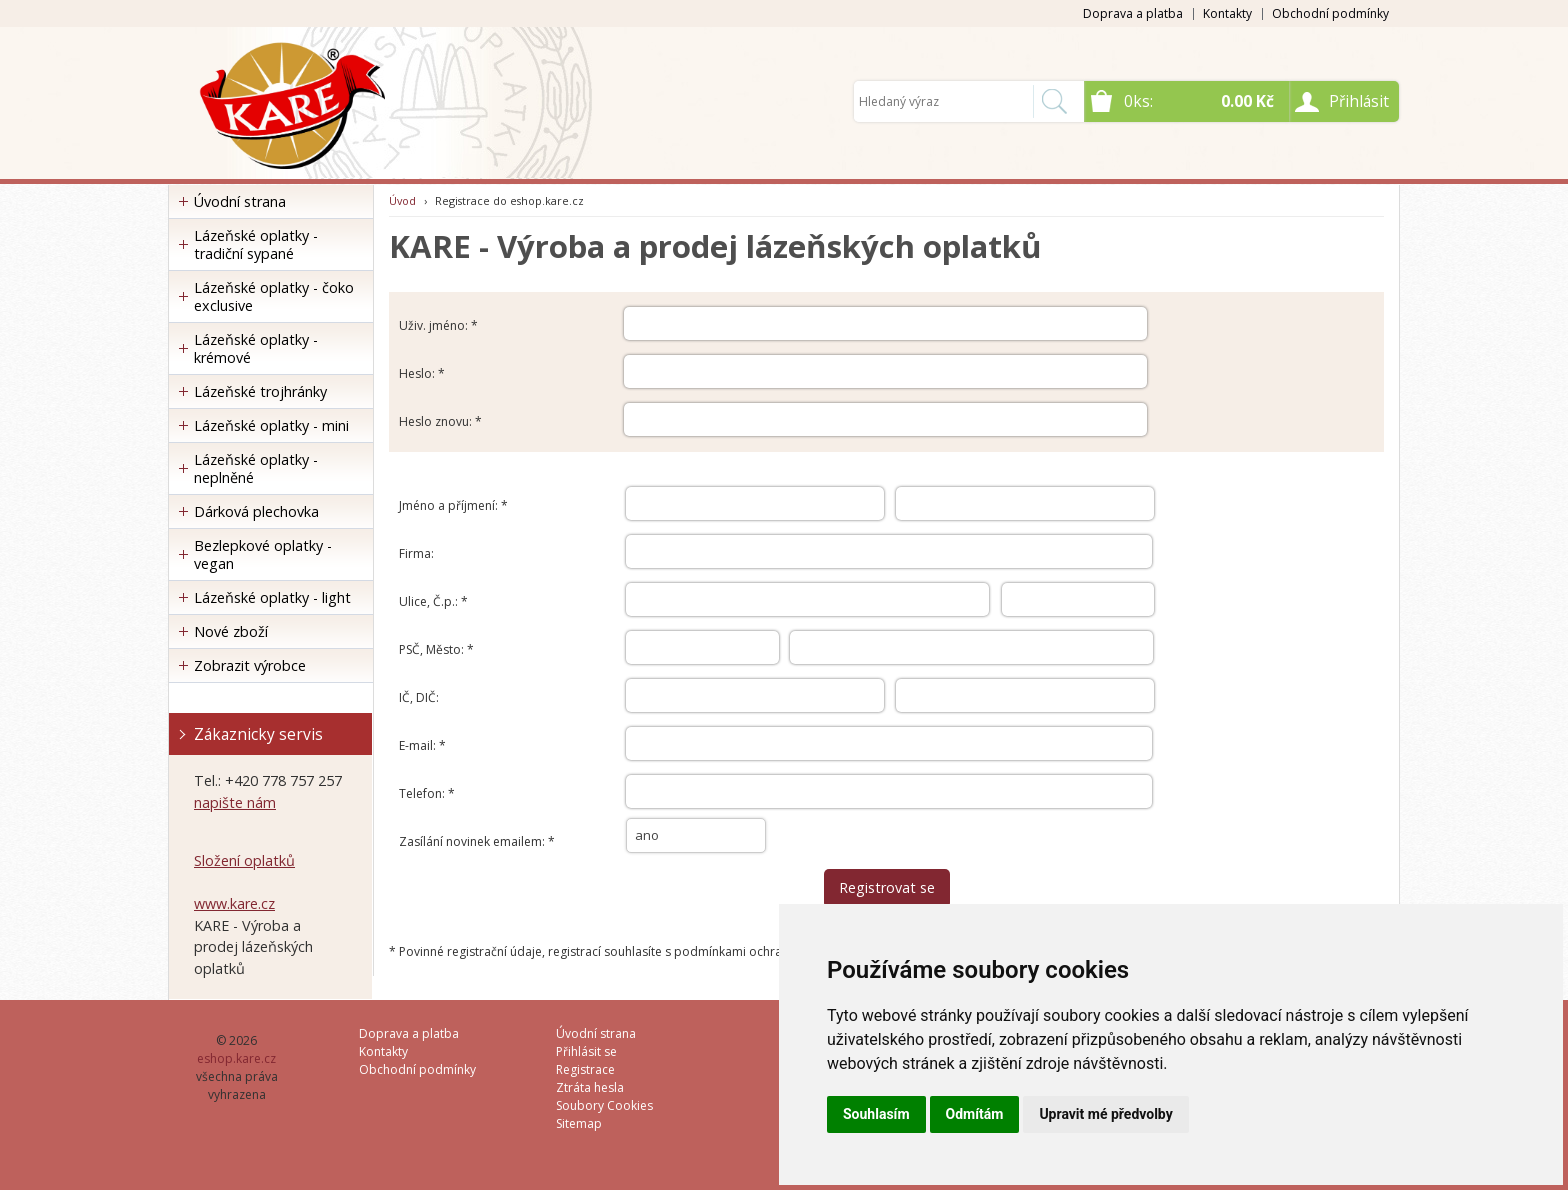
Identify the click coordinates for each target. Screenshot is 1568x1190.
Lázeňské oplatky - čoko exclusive (274, 296)
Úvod (402, 200)
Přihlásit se (586, 1051)
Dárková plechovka (256, 511)
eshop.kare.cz (236, 1058)
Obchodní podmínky (1330, 13)
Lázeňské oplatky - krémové (256, 348)
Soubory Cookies (604, 1105)
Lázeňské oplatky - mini (271, 425)
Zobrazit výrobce (250, 665)
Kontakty (1227, 13)
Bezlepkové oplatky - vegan (263, 554)
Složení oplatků (244, 860)
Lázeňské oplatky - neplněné (256, 468)
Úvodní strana (240, 201)
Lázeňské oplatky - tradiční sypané (256, 244)
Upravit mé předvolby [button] (1105, 1114)
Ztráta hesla (590, 1087)
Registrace (585, 1069)
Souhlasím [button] (876, 1114)
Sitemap (579, 1123)
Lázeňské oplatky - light (272, 597)
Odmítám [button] (975, 1114)
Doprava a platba (1133, 13)
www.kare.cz (234, 903)
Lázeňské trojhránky (260, 391)
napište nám (235, 802)
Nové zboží (231, 631)
